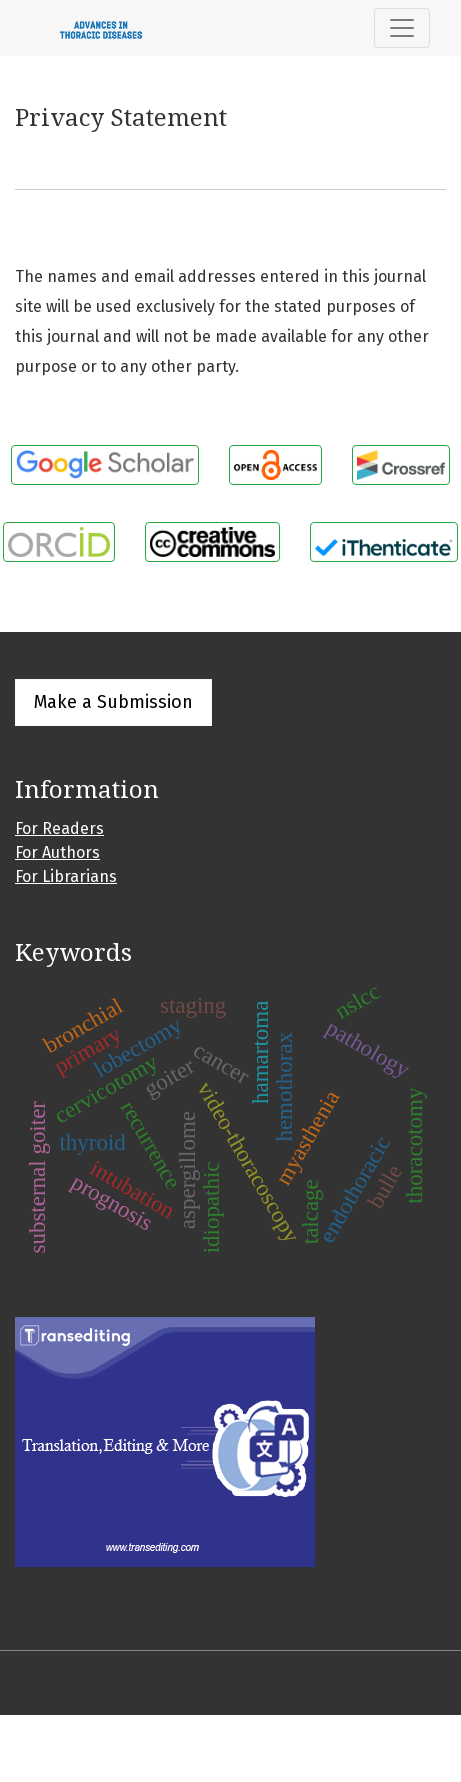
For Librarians (66, 876)
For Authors (57, 852)
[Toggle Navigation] (402, 28)
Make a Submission (113, 702)
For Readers (59, 828)
